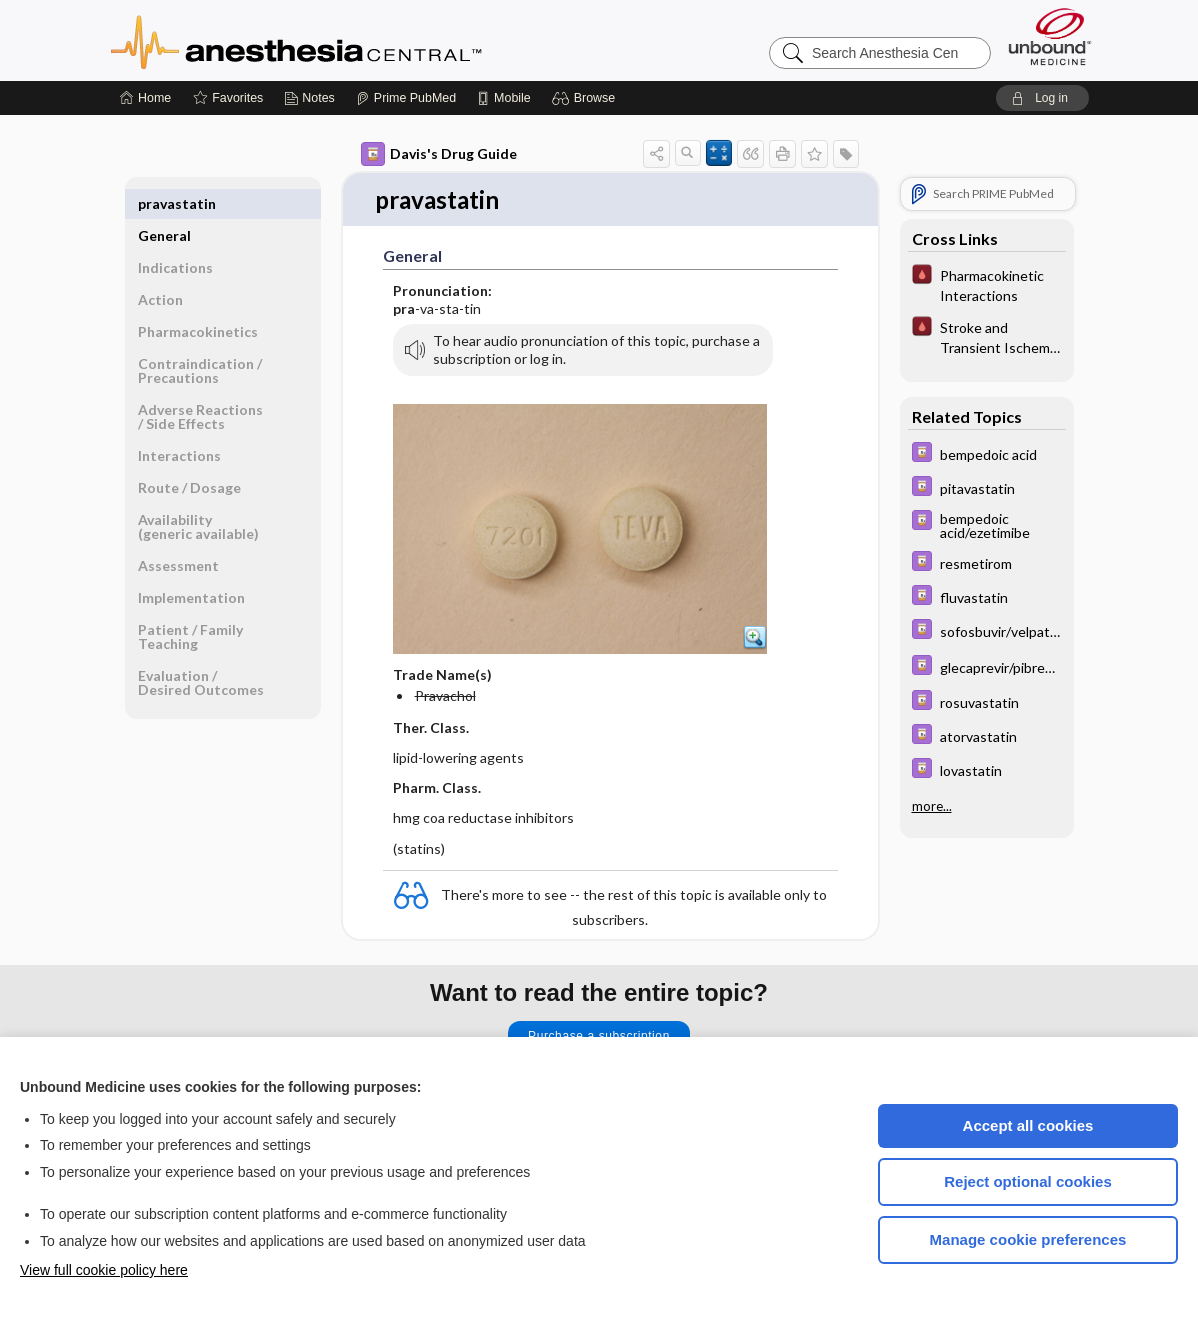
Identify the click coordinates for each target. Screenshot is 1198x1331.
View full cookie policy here (104, 1270)
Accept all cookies (1028, 1125)
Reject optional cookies (1028, 1181)
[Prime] (406, 98)
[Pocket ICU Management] (987, 284)
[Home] (145, 98)
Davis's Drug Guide (439, 154)
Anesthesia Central (359, 40)
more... (932, 806)
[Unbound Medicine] (1050, 36)
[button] (586, 98)
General (164, 203)
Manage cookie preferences (1028, 1239)
